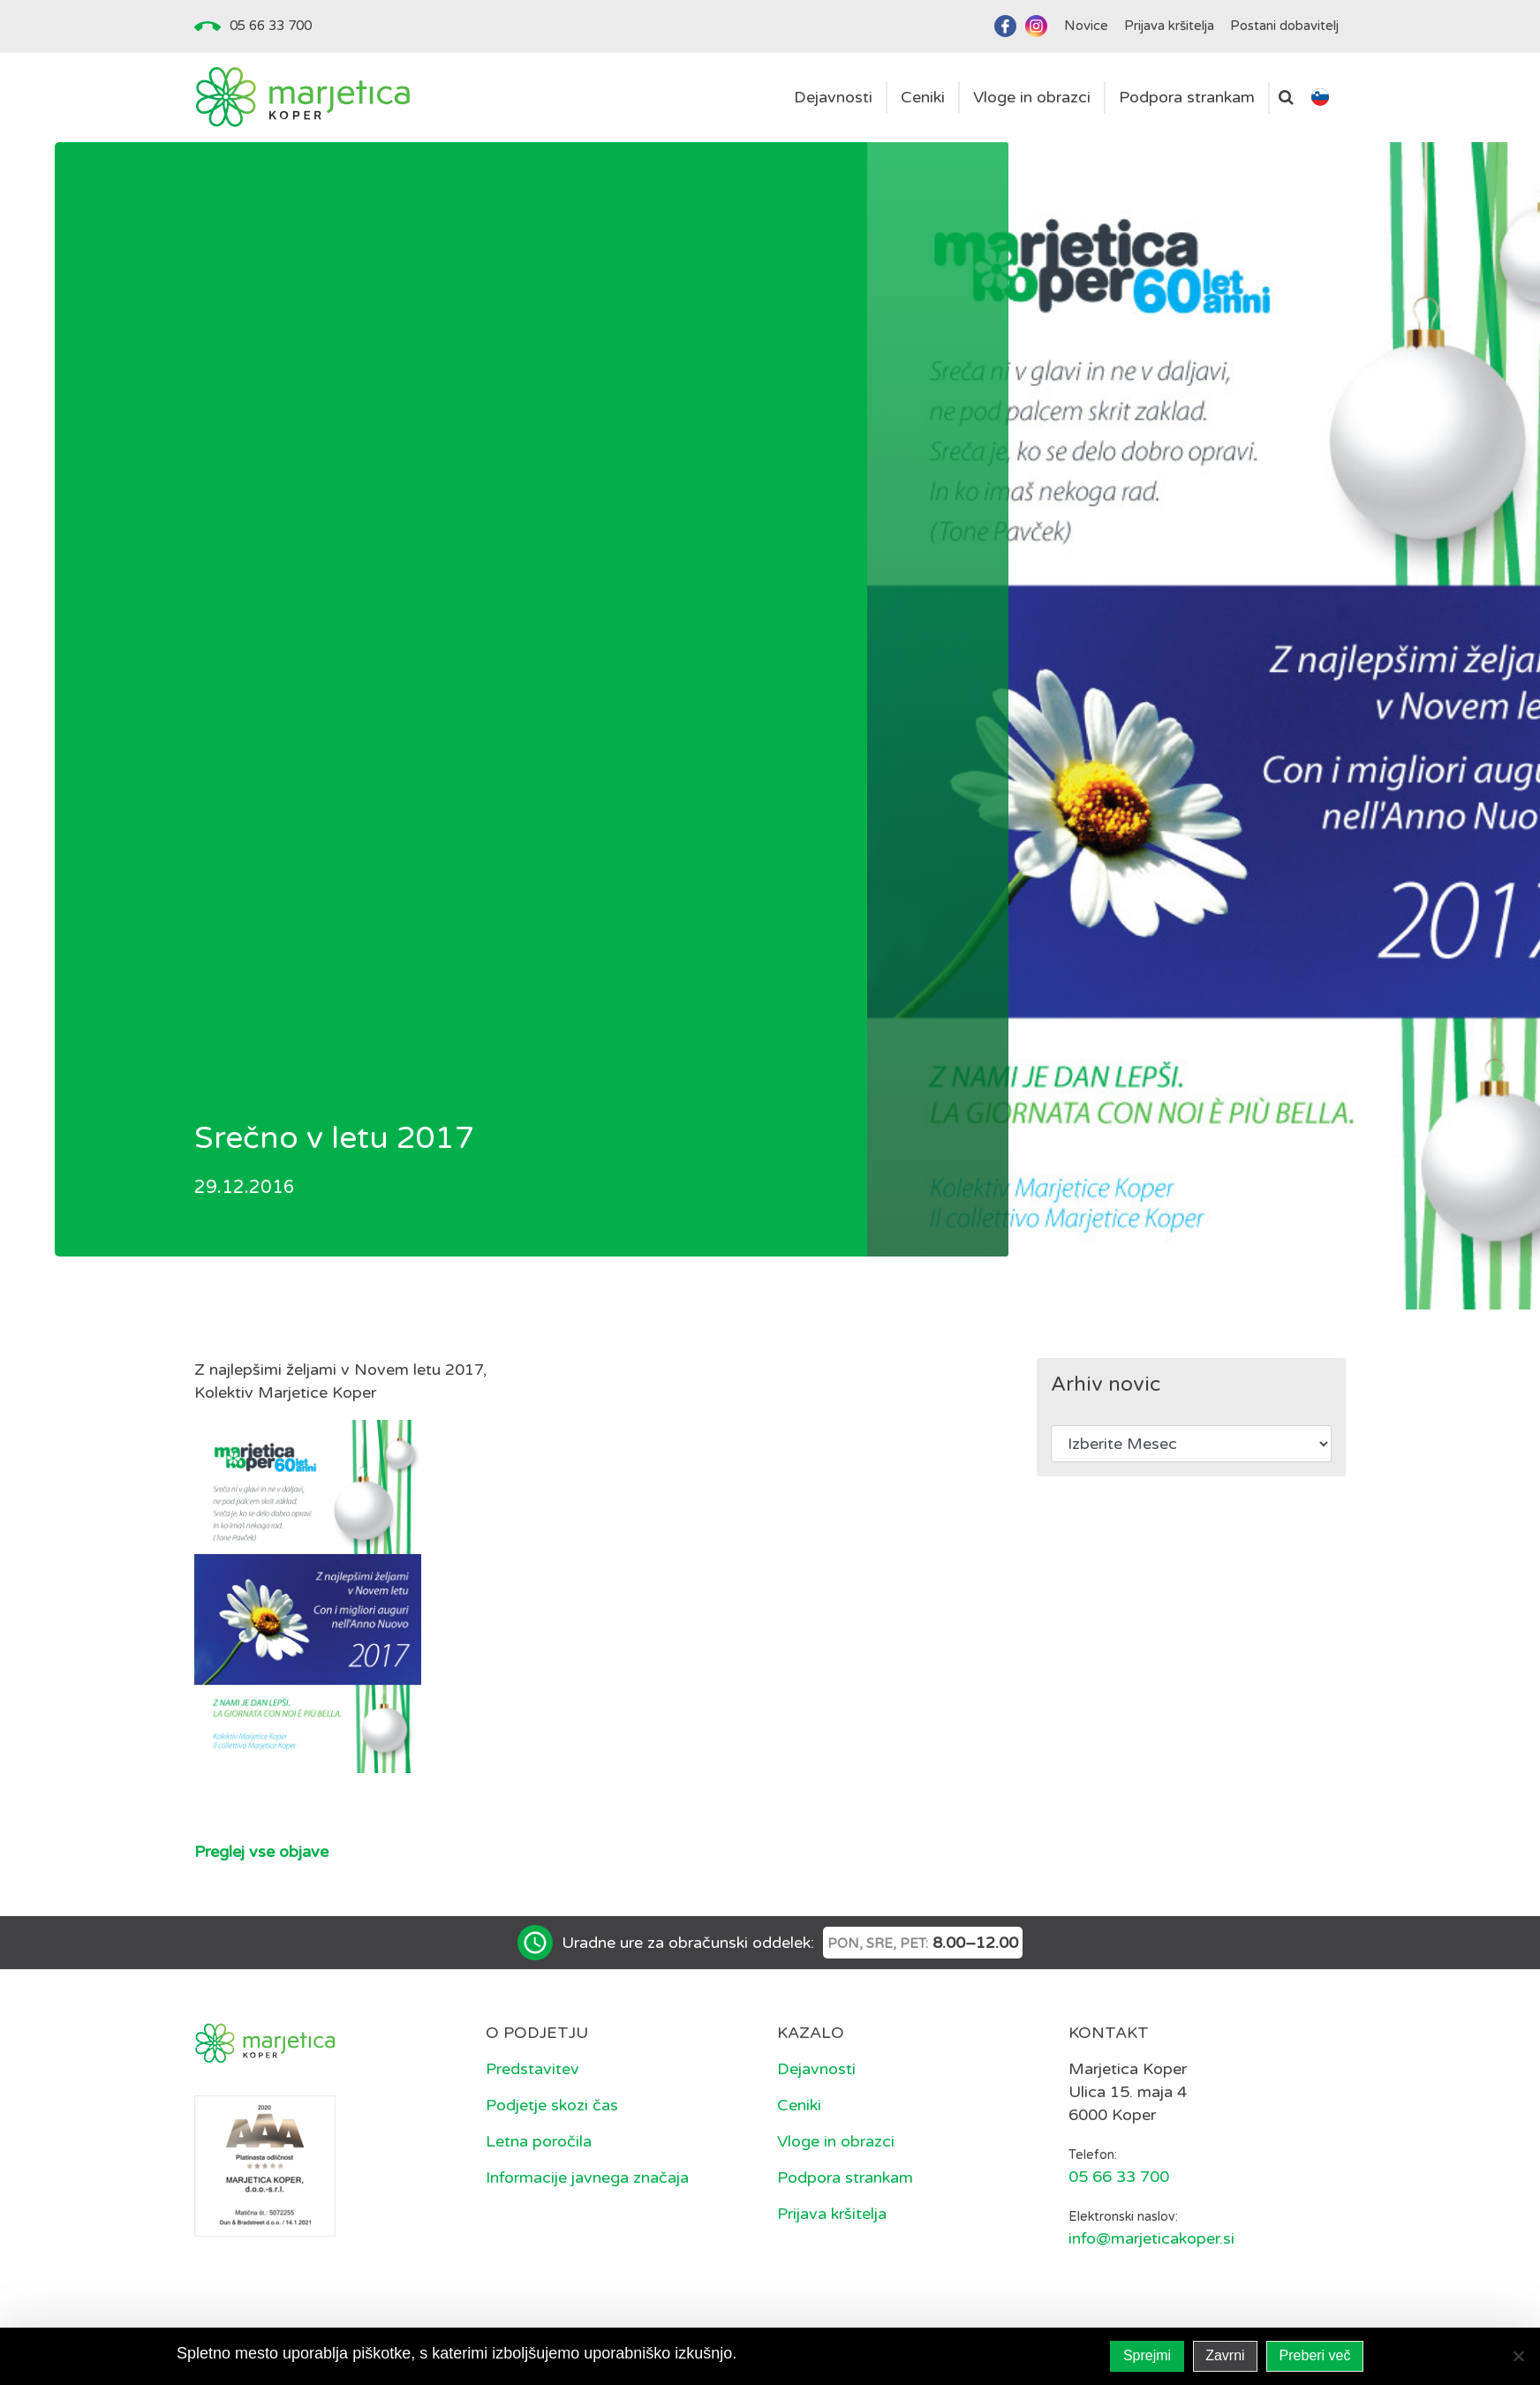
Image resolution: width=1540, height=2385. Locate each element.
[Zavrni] (1518, 2356)
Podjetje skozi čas (552, 2105)
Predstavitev (532, 2069)
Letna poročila (539, 2141)
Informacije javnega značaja (587, 2177)
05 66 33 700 (271, 26)
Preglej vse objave (261, 1851)
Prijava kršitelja (832, 2213)
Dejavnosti (816, 2069)
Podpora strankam (845, 2177)
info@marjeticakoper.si (1151, 2238)
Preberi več (1315, 2355)
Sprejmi (1147, 2355)
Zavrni (1224, 2355)
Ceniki (799, 2105)
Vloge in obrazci (836, 2141)
